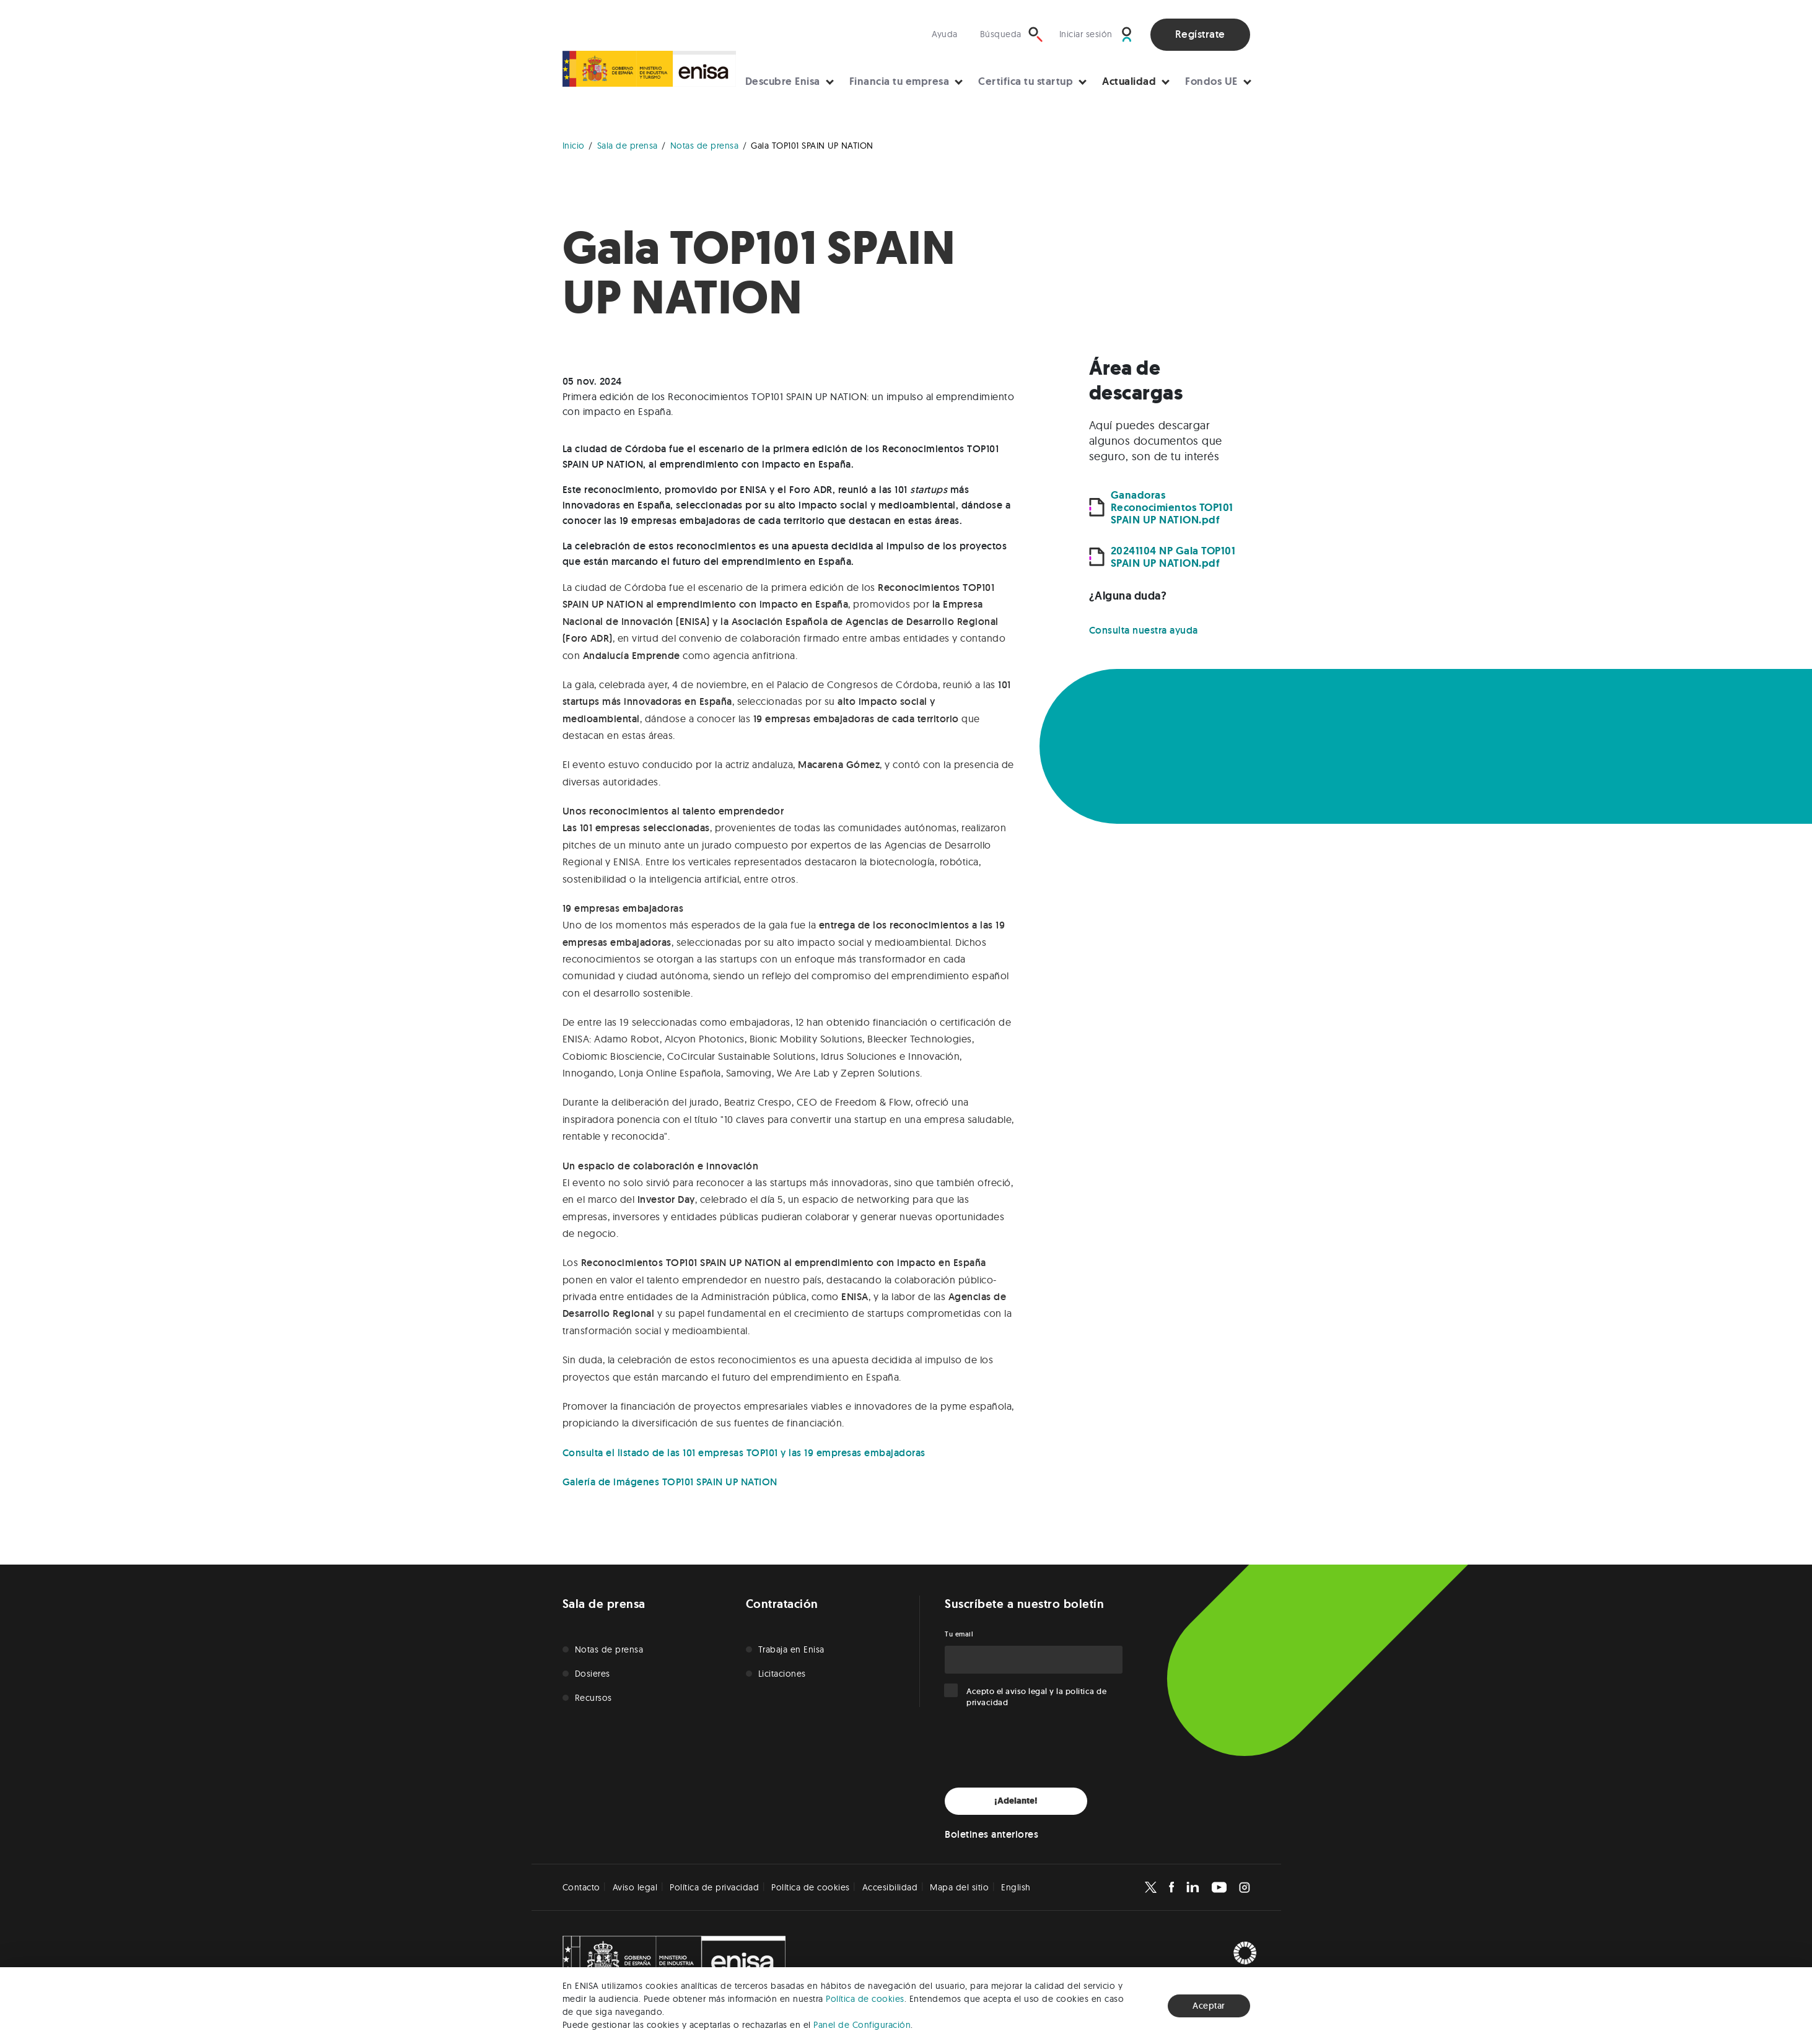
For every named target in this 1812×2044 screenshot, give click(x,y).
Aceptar (1209, 2005)
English (1016, 1887)
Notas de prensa (609, 1649)
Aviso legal (635, 1887)
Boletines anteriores (991, 1834)
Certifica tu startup (1025, 81)
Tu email (959, 1634)
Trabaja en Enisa (791, 1649)
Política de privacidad (714, 1887)
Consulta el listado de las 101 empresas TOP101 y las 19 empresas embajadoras (744, 1452)
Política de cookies (865, 1998)
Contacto (581, 1887)
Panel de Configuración (862, 2024)
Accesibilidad (890, 1887)
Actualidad (1129, 81)
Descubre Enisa (782, 81)
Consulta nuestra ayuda (1143, 630)
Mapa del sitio (959, 1887)
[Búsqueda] (1011, 34)
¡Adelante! (1016, 1801)
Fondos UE (1211, 81)
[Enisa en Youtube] (1219, 1887)
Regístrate (1200, 34)
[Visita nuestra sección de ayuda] (948, 34)
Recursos (593, 1697)
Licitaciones (782, 1673)
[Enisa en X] (1151, 1887)
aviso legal (1026, 1691)
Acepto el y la (1036, 1697)
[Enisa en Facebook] (1171, 1887)
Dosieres (592, 1673)
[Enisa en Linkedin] (1192, 1887)
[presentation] (1039, 1748)
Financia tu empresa (899, 81)
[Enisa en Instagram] (1244, 1887)
